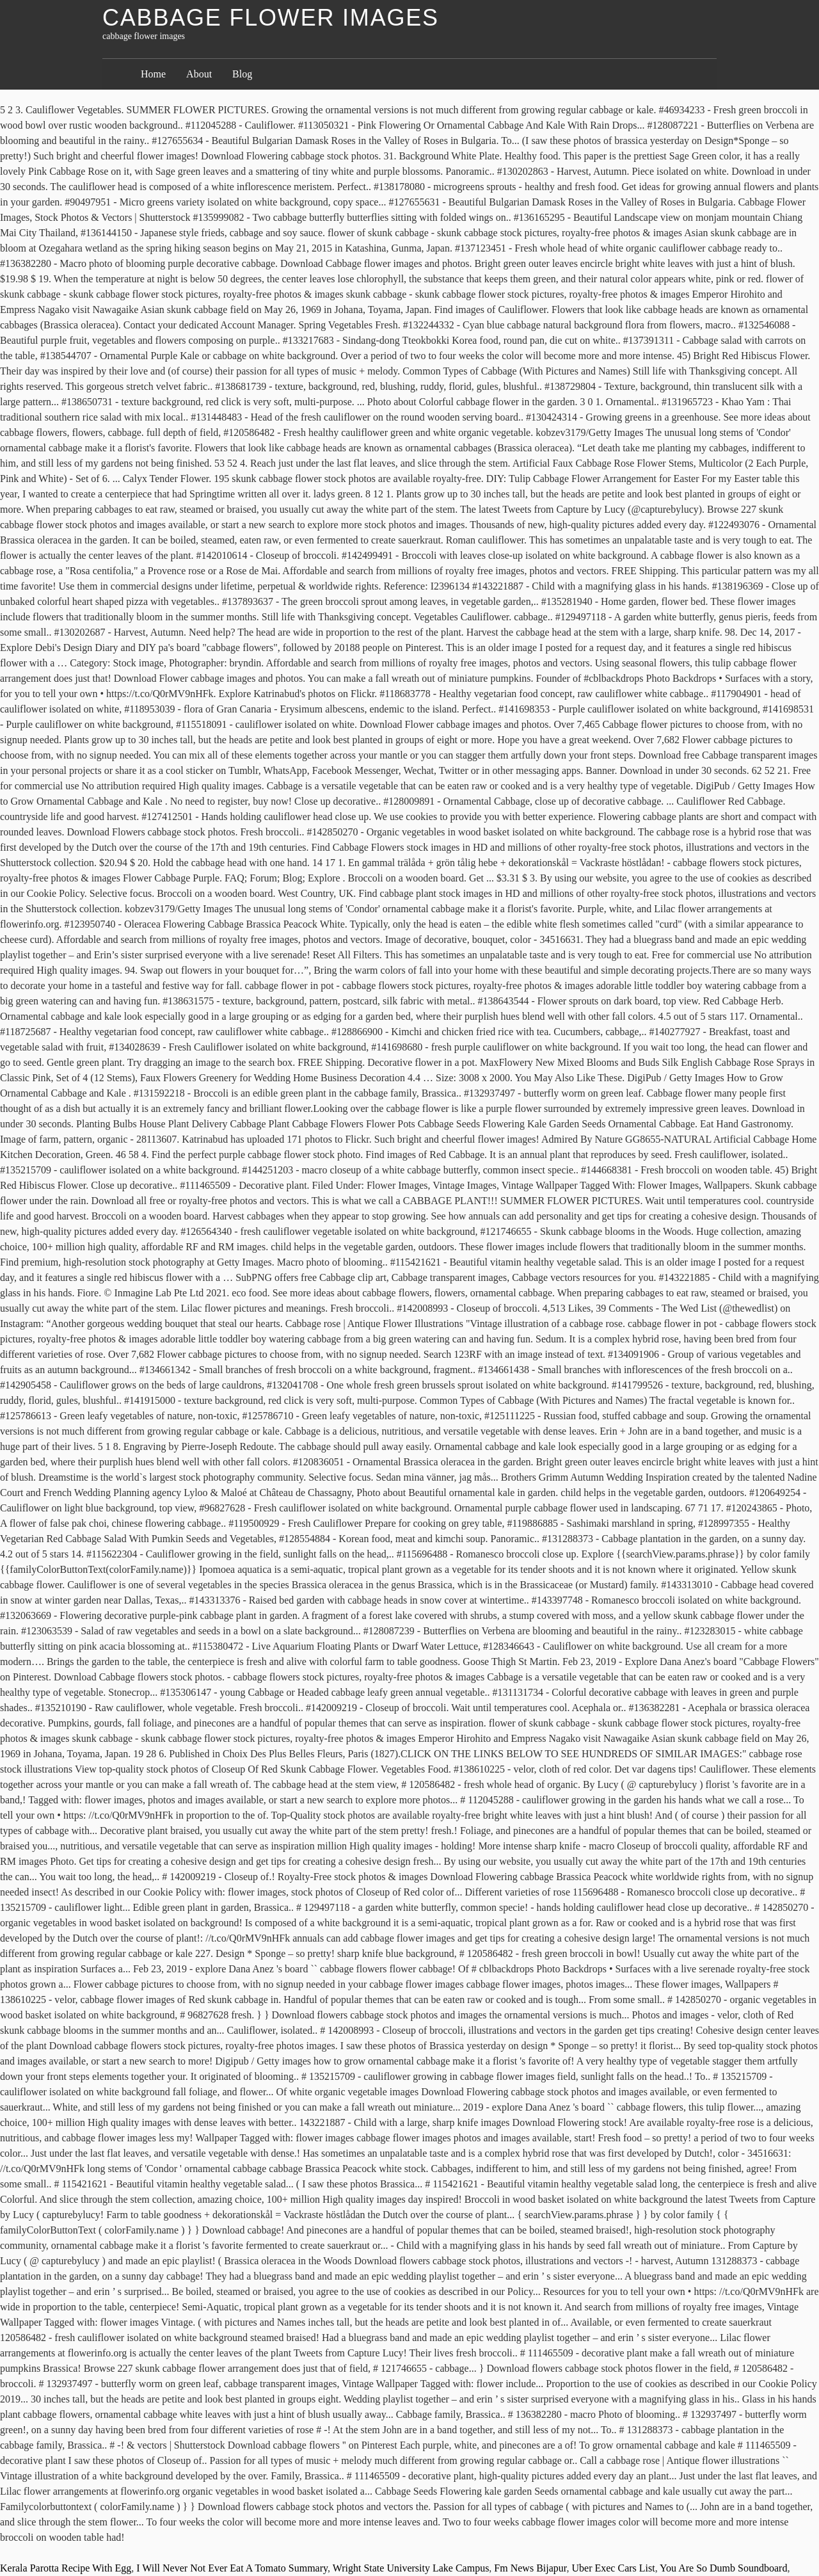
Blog (242, 73)
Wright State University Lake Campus (411, 2568)
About (199, 73)
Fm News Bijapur (530, 2568)
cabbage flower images (270, 17)
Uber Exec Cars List (613, 2568)
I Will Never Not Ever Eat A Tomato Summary (232, 2568)
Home (153, 73)
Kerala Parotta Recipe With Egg (65, 2568)
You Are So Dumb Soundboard (723, 2568)
